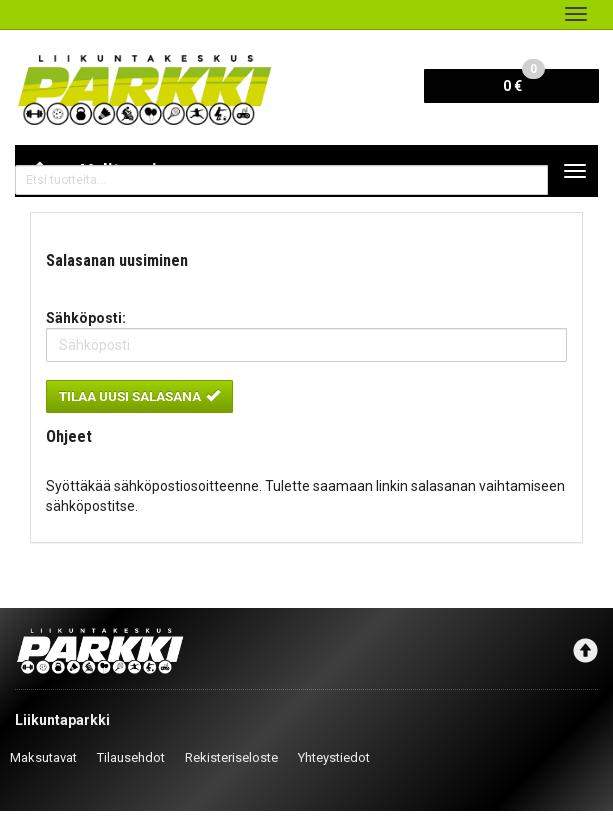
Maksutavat (43, 757)
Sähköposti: (86, 318)
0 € (524, 81)
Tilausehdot (131, 757)
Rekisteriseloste (231, 757)
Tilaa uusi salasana (139, 396)
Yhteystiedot (334, 757)
